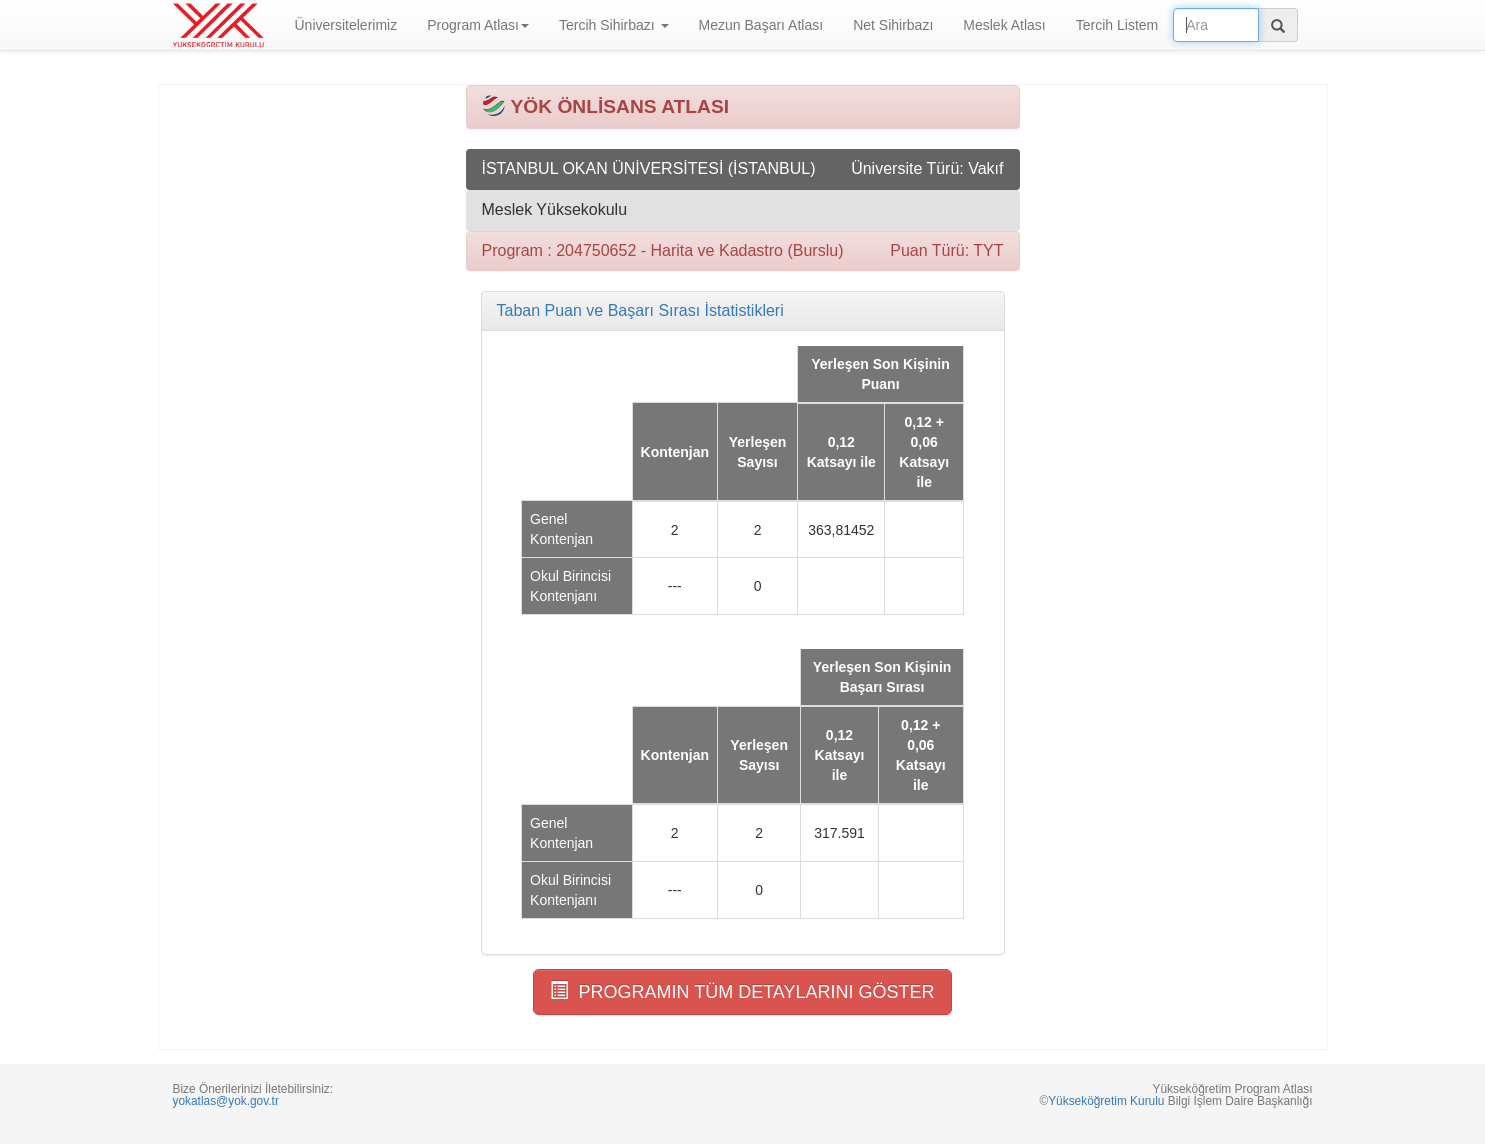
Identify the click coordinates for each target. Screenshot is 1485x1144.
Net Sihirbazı (893, 25)
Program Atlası (478, 25)
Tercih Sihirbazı (614, 25)
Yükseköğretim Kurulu (1106, 1101)
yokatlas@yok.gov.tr (226, 1101)
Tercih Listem (1117, 25)
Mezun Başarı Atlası (761, 25)
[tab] (743, 311)
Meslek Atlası (1004, 25)
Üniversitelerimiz (346, 25)
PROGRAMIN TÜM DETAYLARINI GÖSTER (742, 991)
